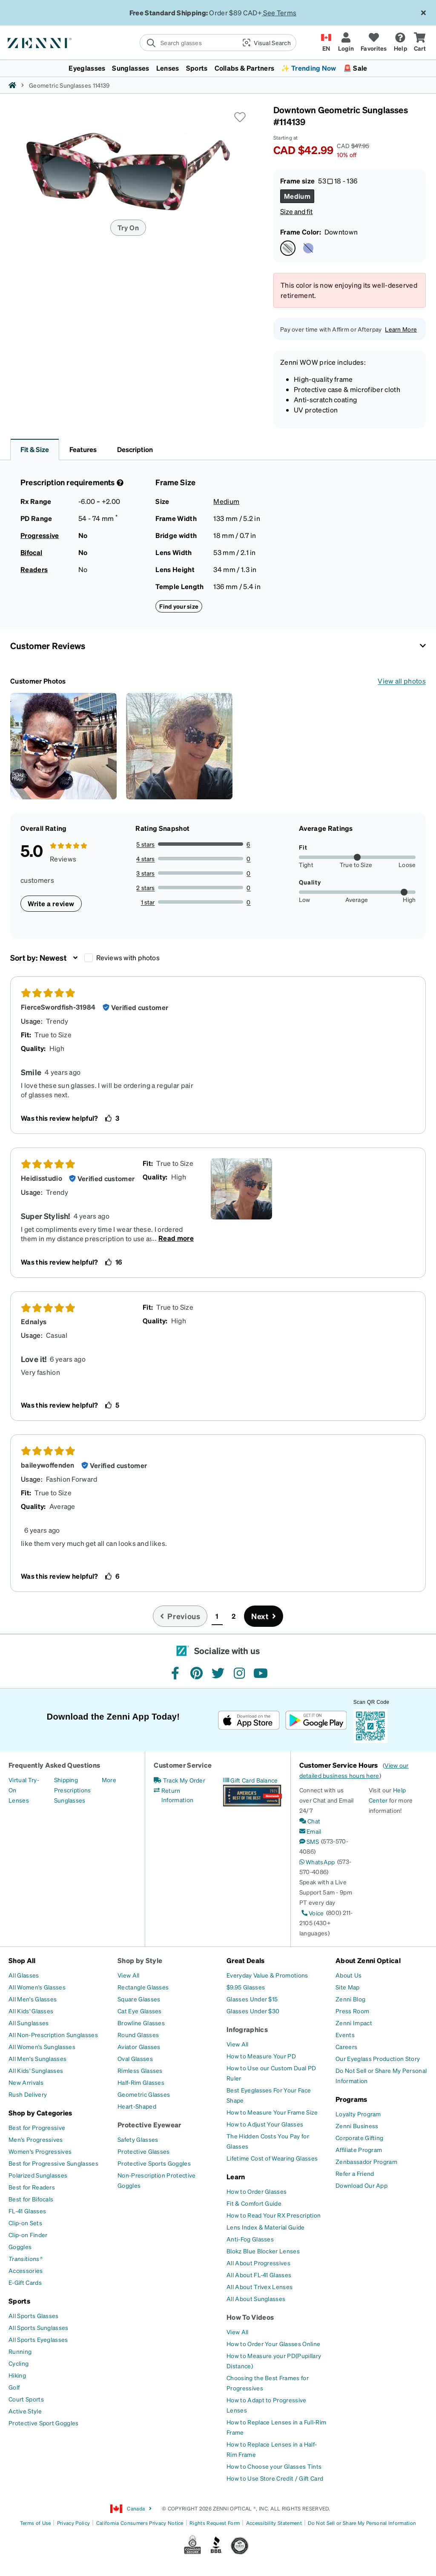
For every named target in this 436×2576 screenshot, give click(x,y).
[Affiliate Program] (359, 2149)
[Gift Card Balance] (250, 1780)
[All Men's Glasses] (33, 1999)
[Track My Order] (179, 1780)
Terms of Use (35, 2523)
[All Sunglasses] (29, 2022)
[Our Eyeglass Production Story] (378, 2058)
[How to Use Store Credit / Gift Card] (275, 2478)
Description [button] (135, 449)
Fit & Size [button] (34, 449)
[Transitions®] (26, 2258)
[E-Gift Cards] (25, 2282)
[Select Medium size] (297, 196)
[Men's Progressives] (36, 2139)
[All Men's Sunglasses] (37, 2058)
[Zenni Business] (357, 2125)
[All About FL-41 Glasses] (259, 2274)
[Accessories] (26, 2270)
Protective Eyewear (149, 2124)
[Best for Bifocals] (31, 2199)
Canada (131, 2508)
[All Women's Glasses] (37, 1987)
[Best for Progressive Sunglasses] (53, 2163)
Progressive (39, 535)
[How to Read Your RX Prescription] (274, 2215)
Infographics (247, 2029)
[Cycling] (19, 2363)
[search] (188, 42)
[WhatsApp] (317, 1861)
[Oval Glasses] (135, 2058)
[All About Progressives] (258, 2263)
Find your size (178, 606)
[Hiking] (17, 2375)
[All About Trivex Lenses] (260, 2286)
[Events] (345, 2034)
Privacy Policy (73, 2523)
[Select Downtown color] (287, 248)
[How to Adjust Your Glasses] (265, 2124)
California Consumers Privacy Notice (140, 2523)
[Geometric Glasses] (144, 2094)
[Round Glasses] (138, 2034)
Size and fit (296, 211)
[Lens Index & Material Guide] (266, 2227)
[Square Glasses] (139, 1999)
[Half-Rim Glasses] (141, 2082)
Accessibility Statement (274, 2523)
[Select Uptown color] (308, 248)
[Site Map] (348, 1987)
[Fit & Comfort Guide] (254, 2203)
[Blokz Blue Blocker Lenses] (263, 2251)
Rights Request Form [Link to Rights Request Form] (214, 2523)
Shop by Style (140, 1960)
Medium (226, 501)
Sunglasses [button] (130, 67)
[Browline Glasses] (141, 2022)
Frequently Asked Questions (54, 1764)
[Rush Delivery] (28, 2094)
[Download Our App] (361, 2185)
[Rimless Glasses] (140, 2070)
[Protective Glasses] (144, 2151)
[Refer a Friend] (355, 2173)
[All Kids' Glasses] (31, 2011)
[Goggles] (20, 2246)
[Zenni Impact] (354, 2022)
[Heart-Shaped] (137, 2106)
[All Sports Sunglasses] (39, 2327)
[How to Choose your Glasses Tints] (274, 2466)
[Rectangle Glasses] (143, 1987)
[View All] (129, 1975)
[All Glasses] (24, 1975)
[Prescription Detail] (119, 483)
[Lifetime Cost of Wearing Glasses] (272, 2158)
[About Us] (349, 1975)
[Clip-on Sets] (25, 2223)
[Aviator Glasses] (139, 2046)
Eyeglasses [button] (87, 67)
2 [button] (233, 1615)
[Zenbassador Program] (366, 2161)
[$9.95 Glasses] (246, 1987)
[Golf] (14, 2387)
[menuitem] (217, 68)
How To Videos (250, 2317)
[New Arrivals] (26, 2082)
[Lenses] (19, 1800)
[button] (266, 42)
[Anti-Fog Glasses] (250, 2239)
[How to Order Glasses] (257, 2191)
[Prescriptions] (72, 1790)
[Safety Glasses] (138, 2139)
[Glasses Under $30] (253, 2011)
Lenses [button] (167, 67)
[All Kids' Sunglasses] (36, 2070)
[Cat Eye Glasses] (140, 2011)
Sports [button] (197, 67)
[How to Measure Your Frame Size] (272, 2112)
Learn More (401, 329)
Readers (34, 569)
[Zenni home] (12, 85)
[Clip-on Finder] (28, 2234)
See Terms (279, 12)
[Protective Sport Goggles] (44, 2423)
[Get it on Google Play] (316, 1720)
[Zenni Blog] (350, 1999)
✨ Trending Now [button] (308, 67)
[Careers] (346, 2046)
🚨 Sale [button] (355, 67)
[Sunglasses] (70, 1800)
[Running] (20, 2351)
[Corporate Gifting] (359, 2137)
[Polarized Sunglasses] (38, 2175)
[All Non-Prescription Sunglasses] (53, 2034)
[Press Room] (352, 2011)
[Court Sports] (26, 2399)
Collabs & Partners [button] (245, 67)
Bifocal (31, 552)
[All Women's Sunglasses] (42, 2046)
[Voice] (311, 1913)
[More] (109, 1779)
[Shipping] (66, 1779)
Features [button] (83, 449)
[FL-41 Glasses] (27, 2211)
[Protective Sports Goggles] (154, 2163)
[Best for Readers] (32, 2187)
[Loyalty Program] (358, 2114)
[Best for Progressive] (37, 2127)
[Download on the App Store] (249, 1720)
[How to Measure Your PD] (261, 2056)
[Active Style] (25, 2411)
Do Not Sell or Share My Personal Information (362, 2523)
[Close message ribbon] (423, 13)
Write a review (51, 903)
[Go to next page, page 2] (263, 1616)
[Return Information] (183, 1795)
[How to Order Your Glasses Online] (273, 2343)
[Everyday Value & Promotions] (267, 1975)
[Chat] (310, 1821)
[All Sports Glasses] (34, 2315)
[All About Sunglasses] (256, 2298)
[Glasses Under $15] (252, 1999)
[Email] (310, 1831)
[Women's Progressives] (40, 2151)
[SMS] (309, 1841)
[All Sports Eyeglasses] (38, 2339)
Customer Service (183, 1764)
